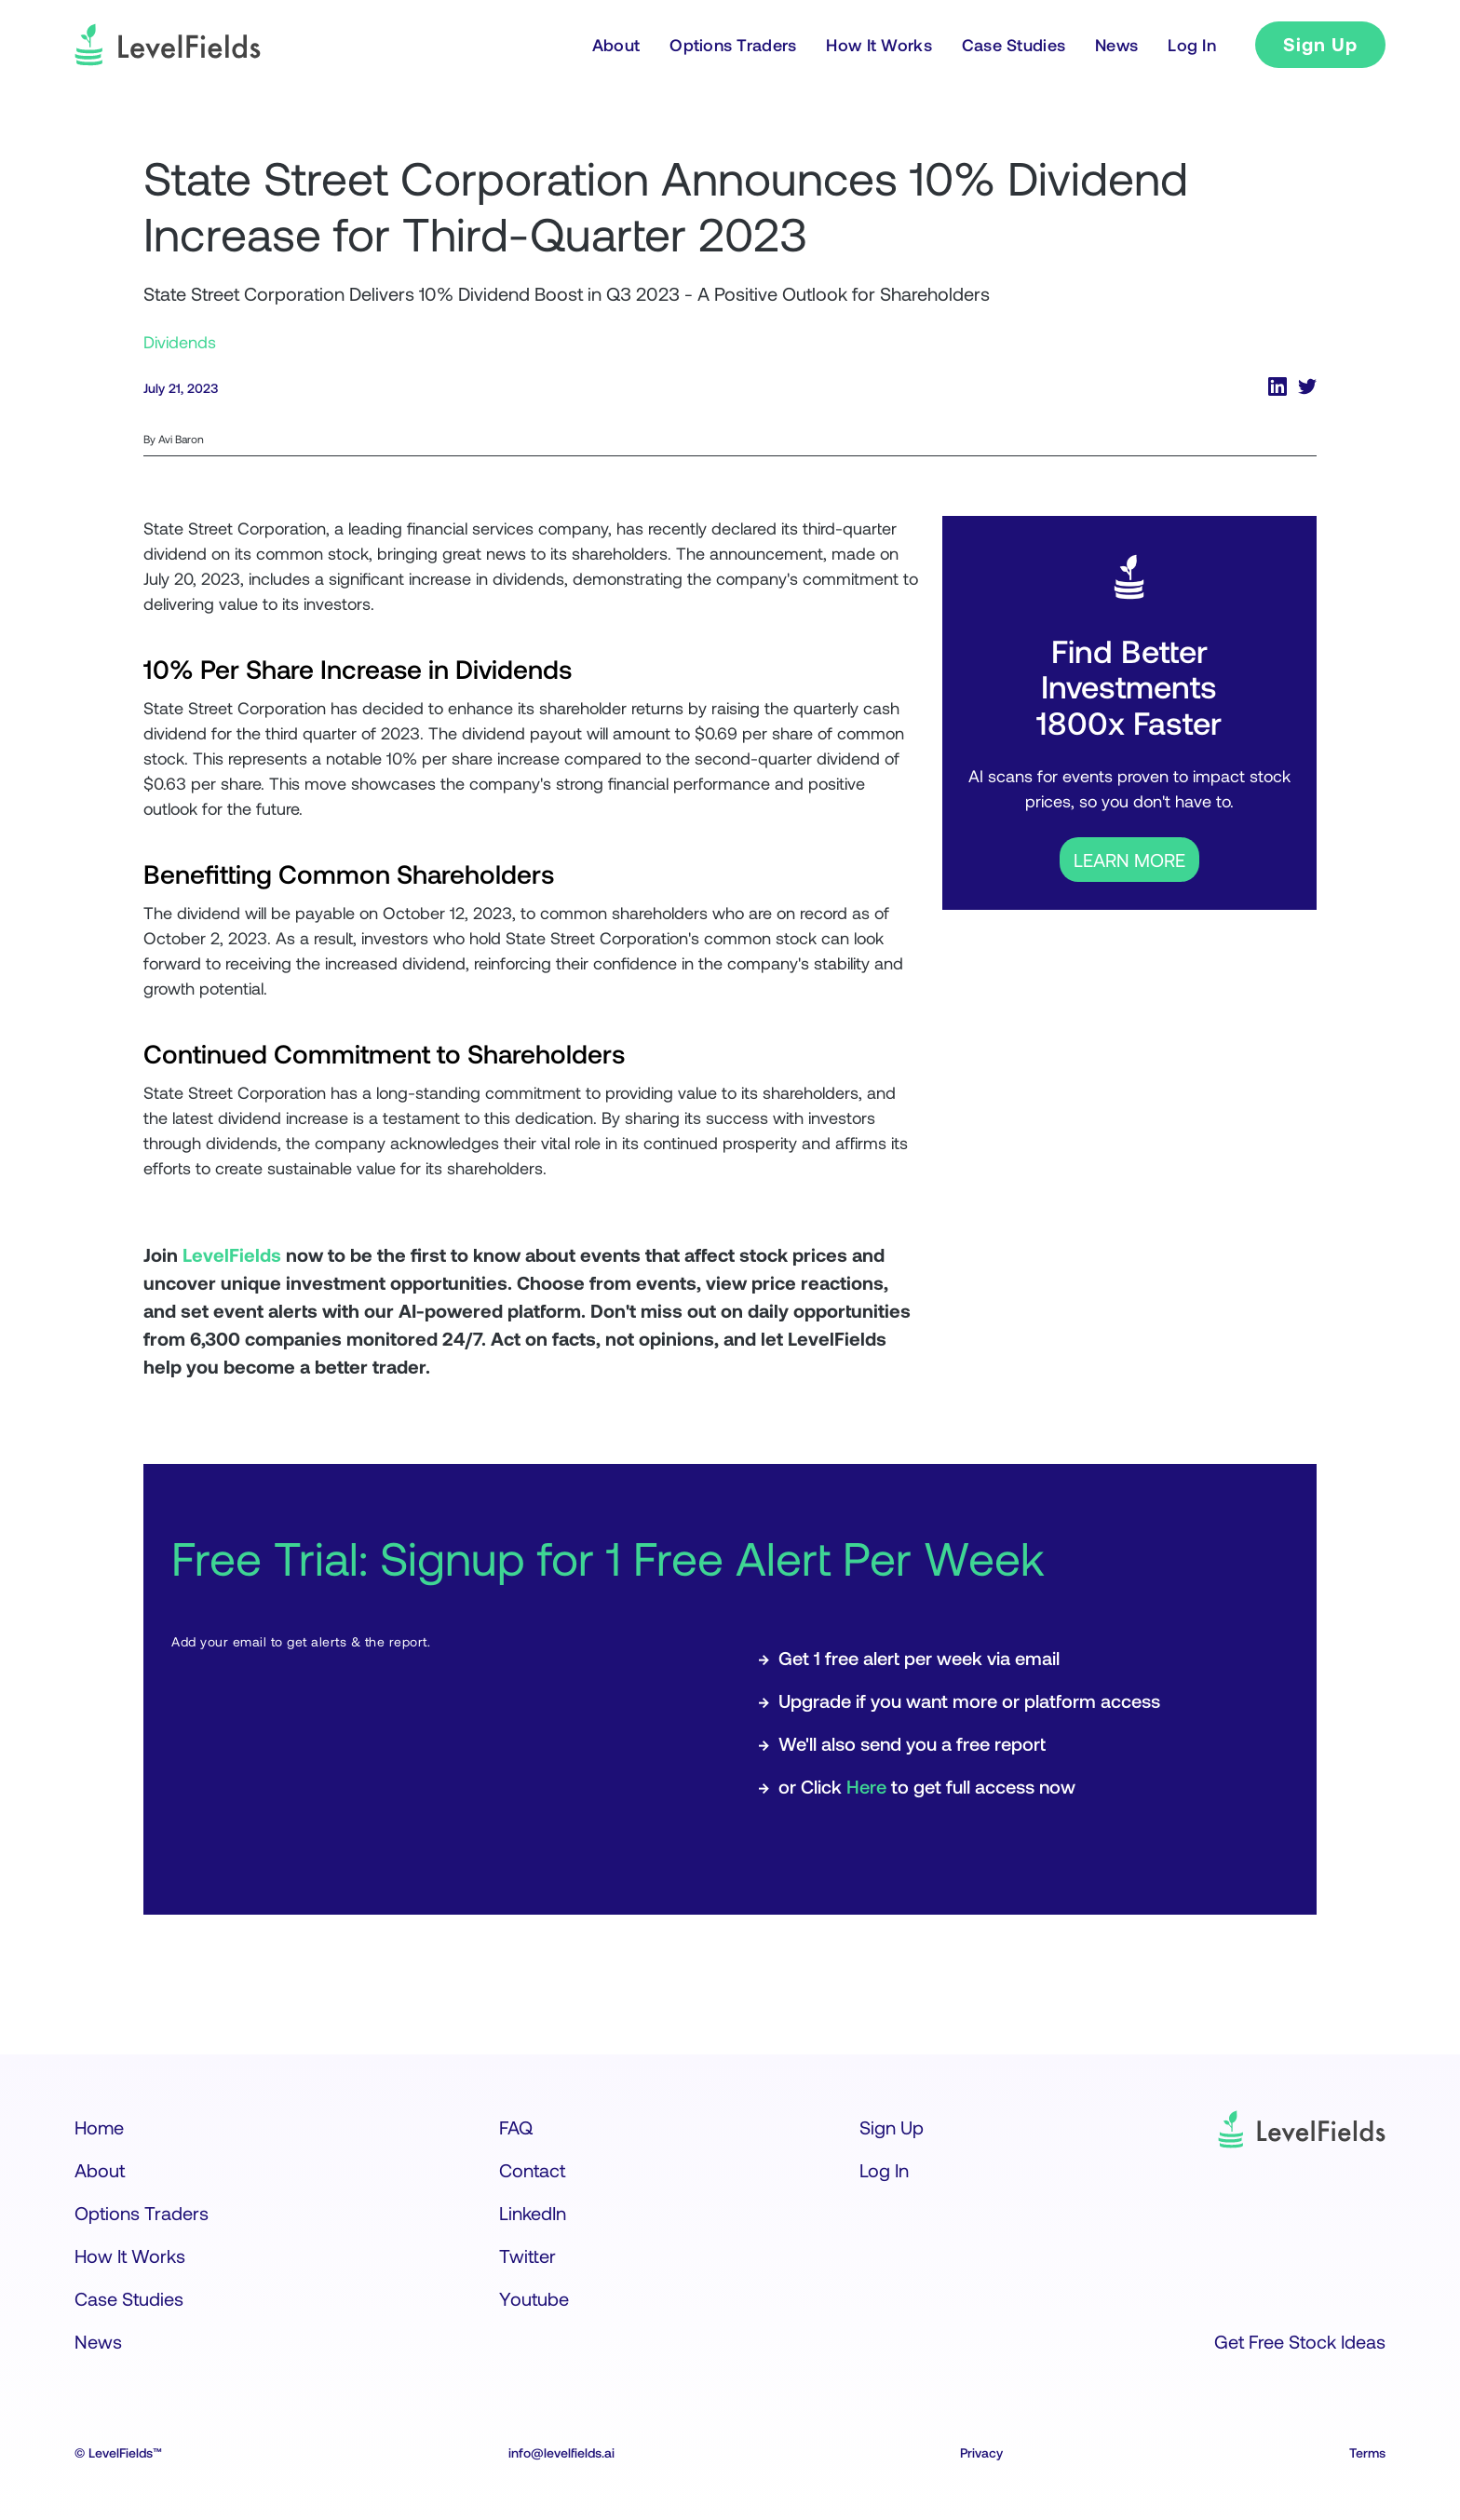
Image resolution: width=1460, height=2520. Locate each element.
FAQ (516, 2127)
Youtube (534, 2298)
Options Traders (141, 2213)
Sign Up (1320, 44)
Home (99, 2127)
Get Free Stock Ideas (1300, 2341)
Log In (884, 2170)
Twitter (527, 2255)
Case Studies (128, 2298)
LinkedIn (532, 2213)
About (99, 2170)
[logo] (167, 44)
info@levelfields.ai (561, 2452)
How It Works (129, 2255)
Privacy (981, 2452)
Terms (1367, 2452)
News (98, 2341)
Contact (532, 2170)
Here (866, 1786)
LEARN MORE (1129, 859)
